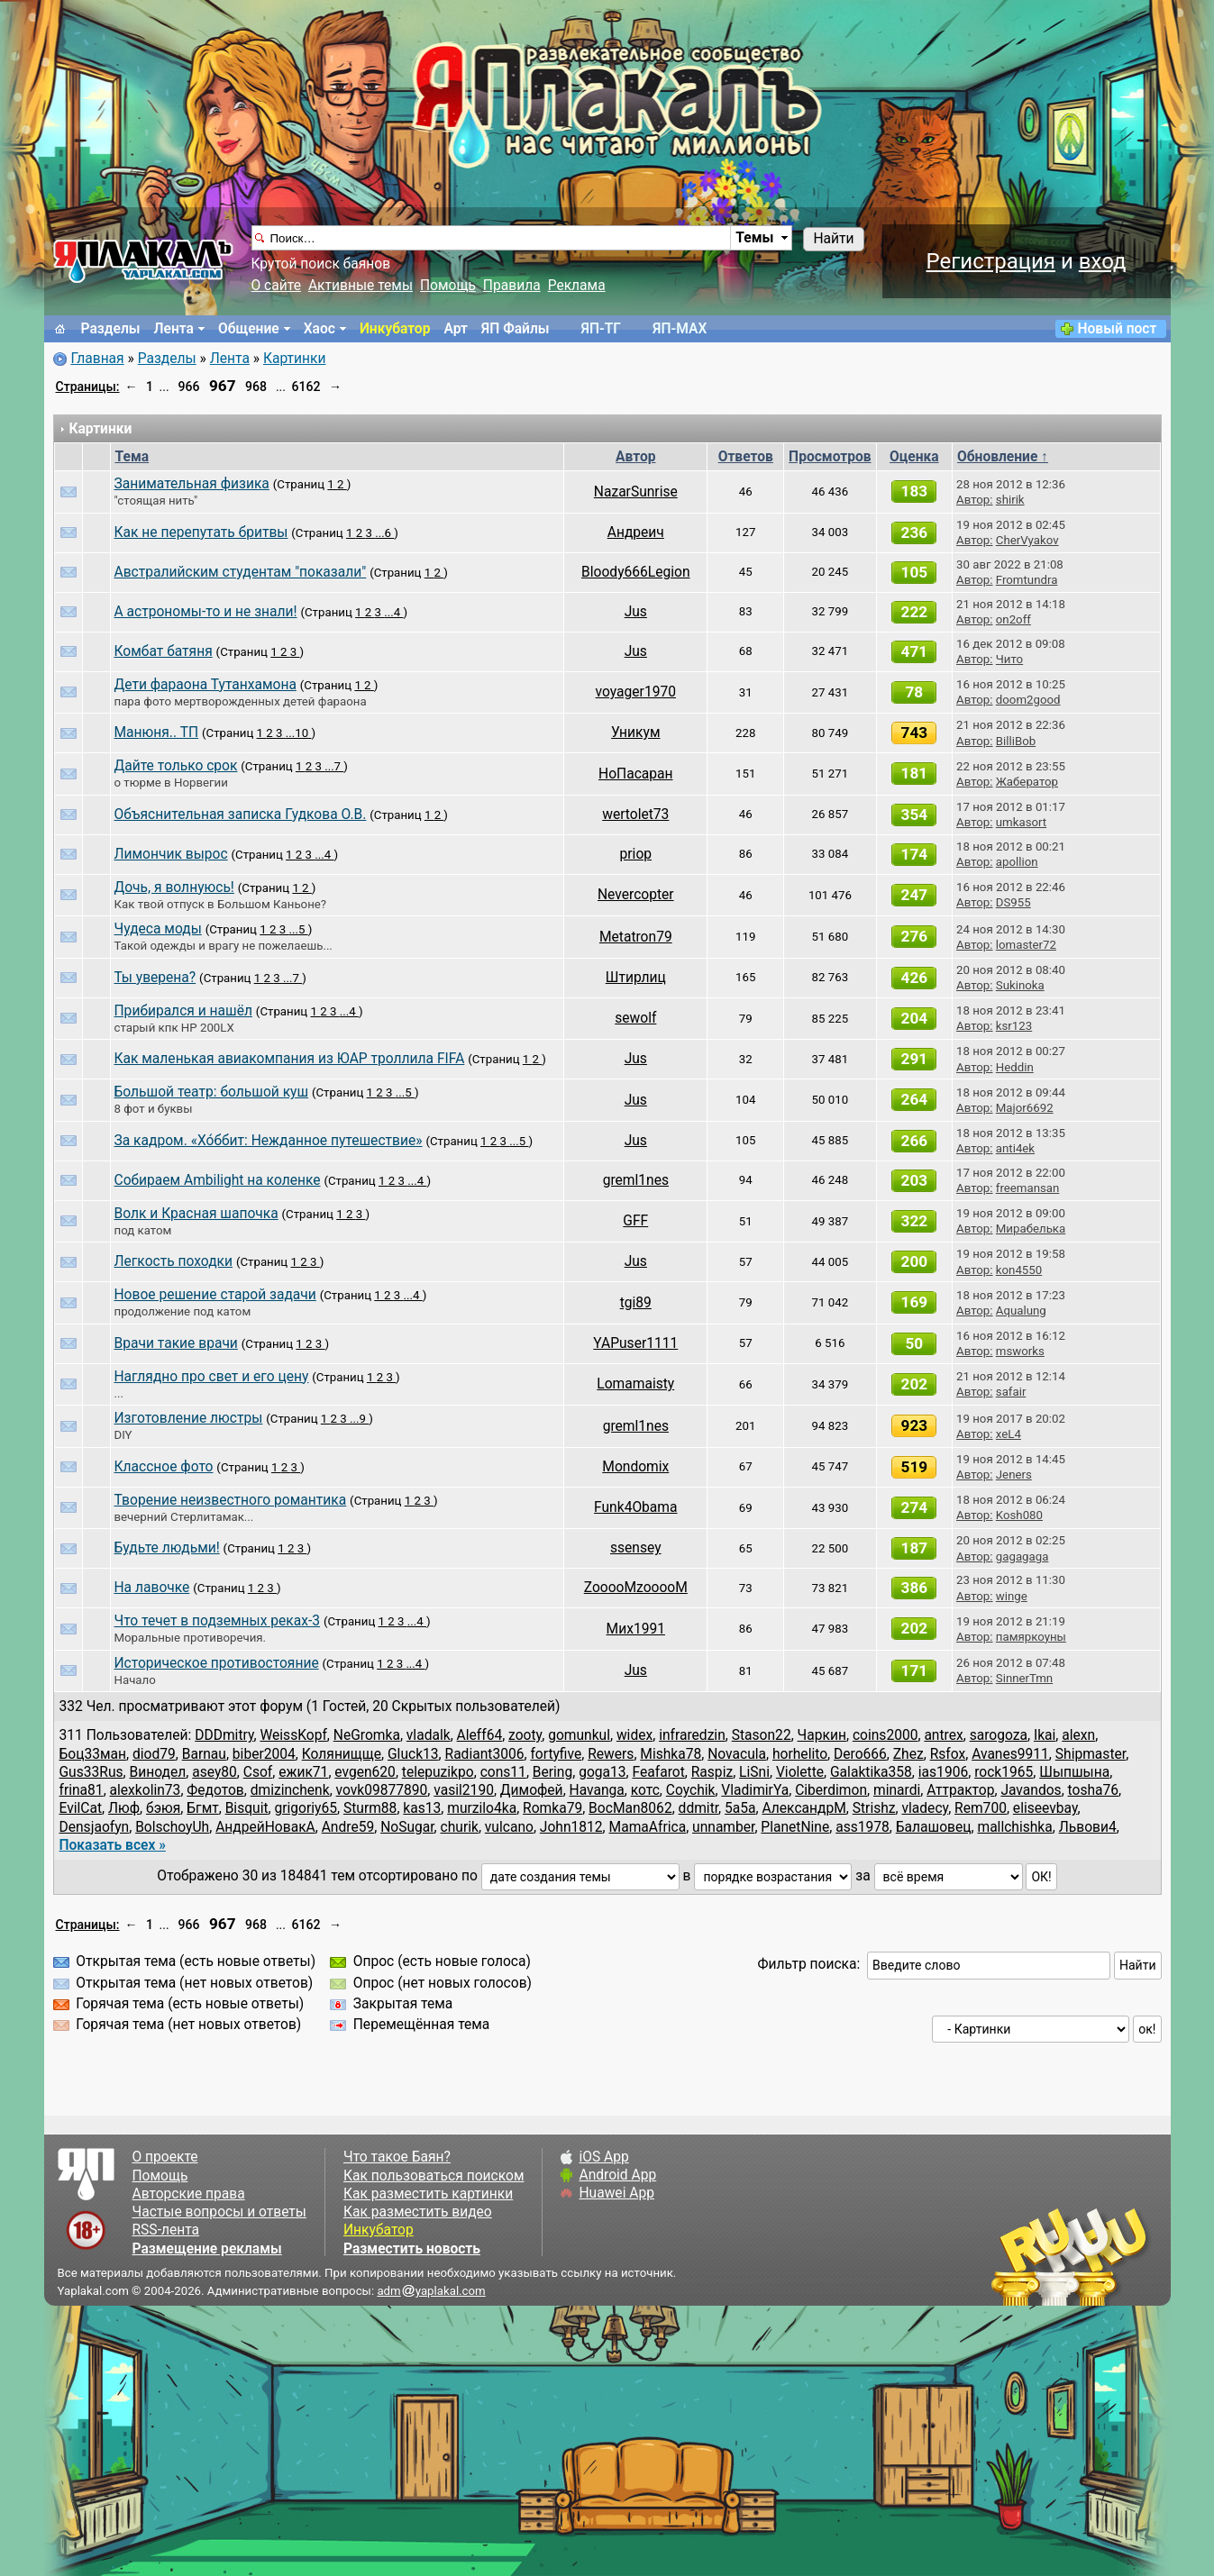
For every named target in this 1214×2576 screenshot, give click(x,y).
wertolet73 (635, 814)
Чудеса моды (158, 929)
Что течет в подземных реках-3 (217, 1621)
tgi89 (636, 1303)
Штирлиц (636, 977)
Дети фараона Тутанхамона (205, 685)
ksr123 (1014, 1026)
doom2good (1028, 699)
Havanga (597, 1790)
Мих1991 (636, 1629)
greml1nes (636, 1180)
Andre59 (348, 1827)
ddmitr (699, 1808)
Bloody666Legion (635, 572)
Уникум (635, 732)
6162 (306, 386)
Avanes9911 (1010, 1754)
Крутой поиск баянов (321, 264)
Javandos (1030, 1790)
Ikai (1044, 1735)
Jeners (1014, 1474)
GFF (635, 1221)
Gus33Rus (91, 1772)
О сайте (276, 286)
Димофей (531, 1790)
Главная (96, 358)
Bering (552, 1772)
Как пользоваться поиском (433, 2176)
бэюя (163, 1808)
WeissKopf (293, 1735)
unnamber (723, 1827)
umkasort (1021, 822)
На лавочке (152, 1587)
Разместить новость (411, 2249)
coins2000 (885, 1735)
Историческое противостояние (216, 1663)
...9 (359, 1418)
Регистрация (990, 261)
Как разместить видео (417, 2212)
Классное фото (164, 1467)
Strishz (874, 1808)
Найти (833, 239)
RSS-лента (166, 2230)
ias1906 (943, 1772)
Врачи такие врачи (176, 1343)
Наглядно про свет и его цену (211, 1377)
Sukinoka (1020, 985)
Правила (512, 286)
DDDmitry (224, 1735)
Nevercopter (636, 895)
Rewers (611, 1754)
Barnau (204, 1754)
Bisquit (247, 1808)
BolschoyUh (172, 1827)
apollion (1017, 862)
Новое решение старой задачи (215, 1295)
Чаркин (822, 1735)
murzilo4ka (481, 1808)
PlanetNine (795, 1827)
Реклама (577, 286)
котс (645, 1790)
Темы (754, 238)
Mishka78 (670, 1754)
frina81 (81, 1790)
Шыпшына (1074, 1772)
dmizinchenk (290, 1790)
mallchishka (1014, 1827)
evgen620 (365, 1772)
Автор (635, 457)
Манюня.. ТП (156, 732)
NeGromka (366, 1735)
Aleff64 (480, 1735)
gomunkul (579, 1735)
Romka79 (552, 1808)
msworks (1020, 1351)
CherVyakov (1027, 540)
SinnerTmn (1024, 1678)
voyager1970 (636, 692)
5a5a (740, 1808)
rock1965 (1003, 1772)
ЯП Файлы (515, 329)
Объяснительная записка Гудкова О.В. (240, 814)
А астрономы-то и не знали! (205, 612)
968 (256, 386)
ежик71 (303, 1772)
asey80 (214, 1772)
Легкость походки (173, 1261)
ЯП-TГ (601, 329)
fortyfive (555, 1754)
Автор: (974, 499)
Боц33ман (93, 1754)
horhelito (799, 1754)
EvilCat (81, 1808)
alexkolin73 (145, 1790)
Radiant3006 (485, 1754)
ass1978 (862, 1827)
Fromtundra (1027, 580)
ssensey (636, 1548)
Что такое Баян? (397, 2157)
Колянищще (341, 1754)
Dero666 (860, 1754)
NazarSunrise (636, 492)
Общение (248, 329)
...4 (393, 612)
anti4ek (1015, 1148)
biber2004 (264, 1754)
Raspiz (712, 1772)
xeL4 (1008, 1434)
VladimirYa (755, 1790)
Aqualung (1021, 1310)
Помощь (448, 286)
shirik (1010, 499)
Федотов (215, 1790)
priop (636, 854)
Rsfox (948, 1754)
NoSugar (407, 1827)
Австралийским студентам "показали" (240, 572)
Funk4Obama (635, 1507)
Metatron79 (635, 937)
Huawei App (616, 2193)
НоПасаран (635, 774)
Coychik (691, 1790)
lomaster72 (1026, 944)
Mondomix (635, 1467)
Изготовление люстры (188, 1418)
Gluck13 (413, 1754)
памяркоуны (1031, 1636)
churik (460, 1827)
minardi (896, 1790)
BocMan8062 (630, 1808)
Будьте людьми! (167, 1548)
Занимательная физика (191, 484)
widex (634, 1735)
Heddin (1015, 1067)
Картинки (294, 358)
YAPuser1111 (635, 1343)
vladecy (925, 1808)
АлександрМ (803, 1808)
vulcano (509, 1827)
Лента (174, 329)
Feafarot (659, 1772)
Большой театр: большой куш (211, 1092)
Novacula (736, 1754)
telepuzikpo (438, 1772)
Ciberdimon (831, 1790)
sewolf (635, 1018)
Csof (258, 1772)
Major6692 (1025, 1108)
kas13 (422, 1808)
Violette (800, 1772)
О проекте (165, 2157)
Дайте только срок (176, 766)
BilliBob (1016, 741)
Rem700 (980, 1808)
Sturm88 (370, 1808)
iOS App (603, 2157)
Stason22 (761, 1735)
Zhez (908, 1754)
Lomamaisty (635, 1384)
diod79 (154, 1754)
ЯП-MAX (680, 329)
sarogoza (998, 1735)
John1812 (571, 1827)
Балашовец (934, 1827)
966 (189, 386)
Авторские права (188, 2194)
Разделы (111, 329)
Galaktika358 (871, 1772)
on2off (1013, 619)
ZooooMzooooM (636, 1587)
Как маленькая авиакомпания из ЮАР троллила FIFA (289, 1059)
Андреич (635, 532)
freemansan (1028, 1188)
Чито (1009, 659)
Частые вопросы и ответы (219, 2212)
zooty (525, 1735)
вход (1103, 261)
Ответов (745, 457)
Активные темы (360, 286)
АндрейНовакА (265, 1827)
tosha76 (1093, 1790)
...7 (333, 766)
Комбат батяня (163, 651)
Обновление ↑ (1002, 457)
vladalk (428, 1735)
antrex (943, 1735)
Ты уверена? (155, 977)
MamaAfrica (648, 1827)
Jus (636, 612)
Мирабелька (1030, 1228)
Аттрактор (960, 1790)
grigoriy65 (306, 1808)
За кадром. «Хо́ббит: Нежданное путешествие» (268, 1141)
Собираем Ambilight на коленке (217, 1180)
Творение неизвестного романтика (230, 1500)
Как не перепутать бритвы (201, 532)
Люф (124, 1808)
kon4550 (1019, 1270)
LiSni (754, 1772)
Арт (455, 329)
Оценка (914, 457)
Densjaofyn (94, 1827)
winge (1011, 1596)
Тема (132, 457)
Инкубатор (395, 329)
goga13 (602, 1772)
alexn (1078, 1735)
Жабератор (1027, 781)
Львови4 (1088, 1827)
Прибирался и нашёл (183, 1011)
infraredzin (692, 1735)
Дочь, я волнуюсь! (174, 887)
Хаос (319, 329)
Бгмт (202, 1808)
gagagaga (1022, 1556)
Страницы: (88, 386)
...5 (297, 929)
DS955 (1013, 902)
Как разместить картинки (428, 2194)
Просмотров (830, 457)
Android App (617, 2175)
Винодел (158, 1772)
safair (1011, 1391)
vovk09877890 (382, 1790)
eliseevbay (1045, 1808)
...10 (299, 733)
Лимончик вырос (171, 854)
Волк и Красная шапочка (196, 1214)
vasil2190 (464, 1790)
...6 (384, 533)
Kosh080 (1019, 1515)
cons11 (503, 1772)
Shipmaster (1090, 1754)
